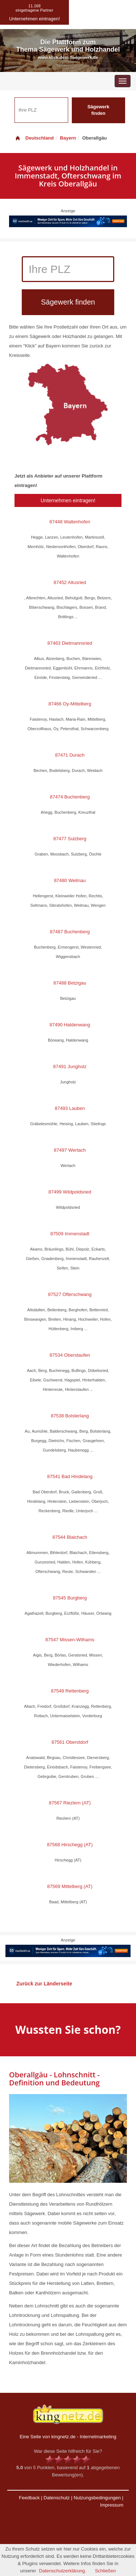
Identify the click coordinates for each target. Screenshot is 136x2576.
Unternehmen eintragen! (68, 500)
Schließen (105, 2570)
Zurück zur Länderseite (44, 1984)
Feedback (29, 2497)
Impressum (111, 2505)
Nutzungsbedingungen (97, 2497)
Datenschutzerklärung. (62, 2570)
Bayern (68, 138)
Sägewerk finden (98, 110)
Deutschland (34, 138)
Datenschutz (57, 2497)
